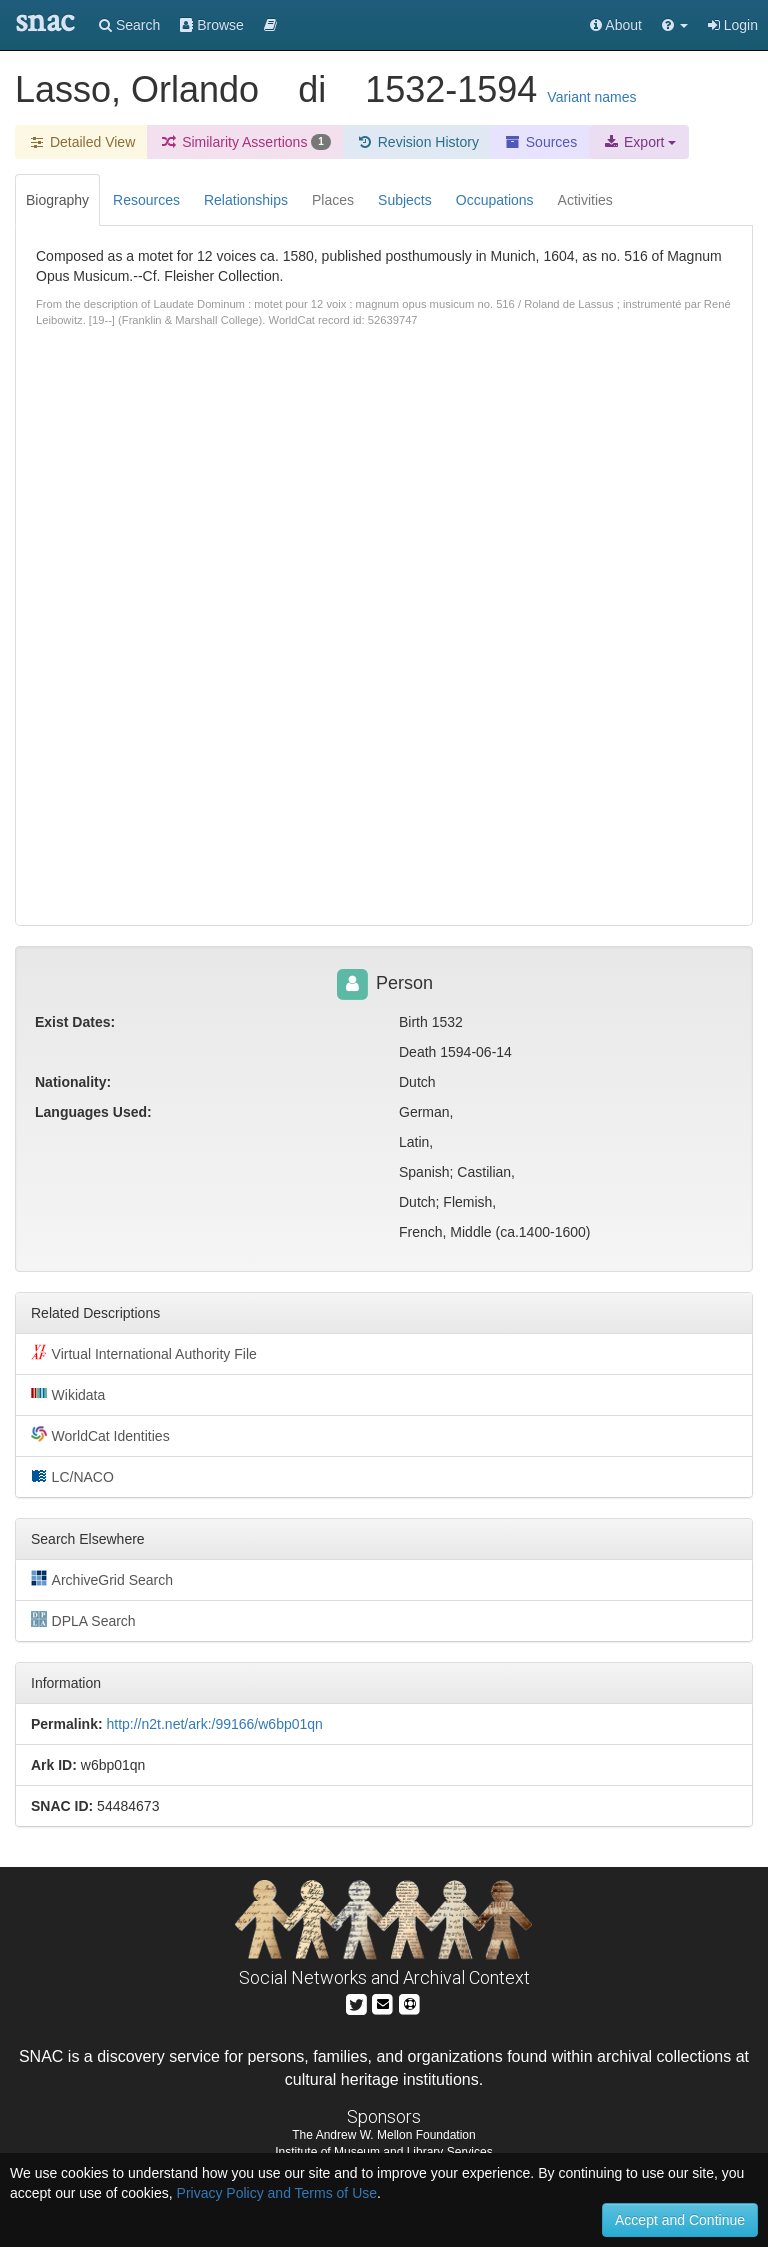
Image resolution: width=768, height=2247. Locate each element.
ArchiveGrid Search (102, 1579)
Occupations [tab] (495, 200)
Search (129, 25)
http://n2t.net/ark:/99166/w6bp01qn (214, 1724)
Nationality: (73, 1082)
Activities (585, 200)
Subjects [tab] (405, 200)
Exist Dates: (75, 1022)
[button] (675, 25)
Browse (212, 25)
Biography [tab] (57, 200)
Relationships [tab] (246, 200)
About (616, 25)
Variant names (591, 97)
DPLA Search (83, 1620)
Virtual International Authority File (144, 1353)
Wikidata (68, 1394)
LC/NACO (72, 1476)
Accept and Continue (680, 2220)
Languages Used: (93, 1112)
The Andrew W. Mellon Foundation (383, 2135)
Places (333, 200)
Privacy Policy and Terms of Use (277, 2193)
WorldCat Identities (100, 1435)
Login (733, 25)
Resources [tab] (146, 200)
